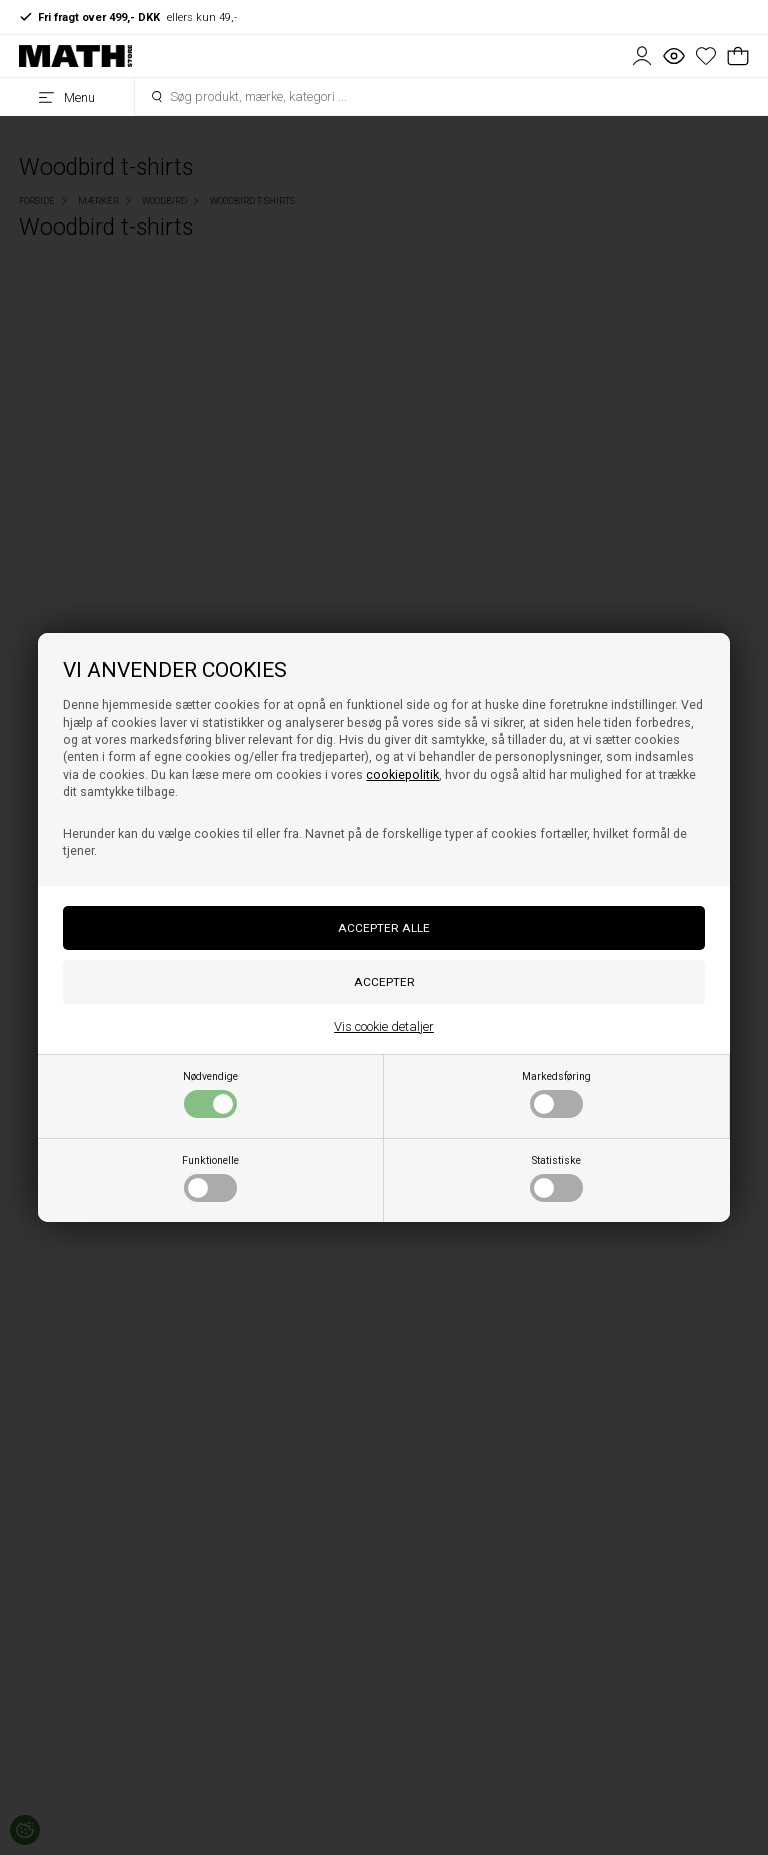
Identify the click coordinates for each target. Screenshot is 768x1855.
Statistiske (556, 1178)
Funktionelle (210, 1178)
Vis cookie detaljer (384, 1026)
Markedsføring (556, 1094)
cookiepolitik (402, 775)
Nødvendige (210, 1094)
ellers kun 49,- (128, 17)
